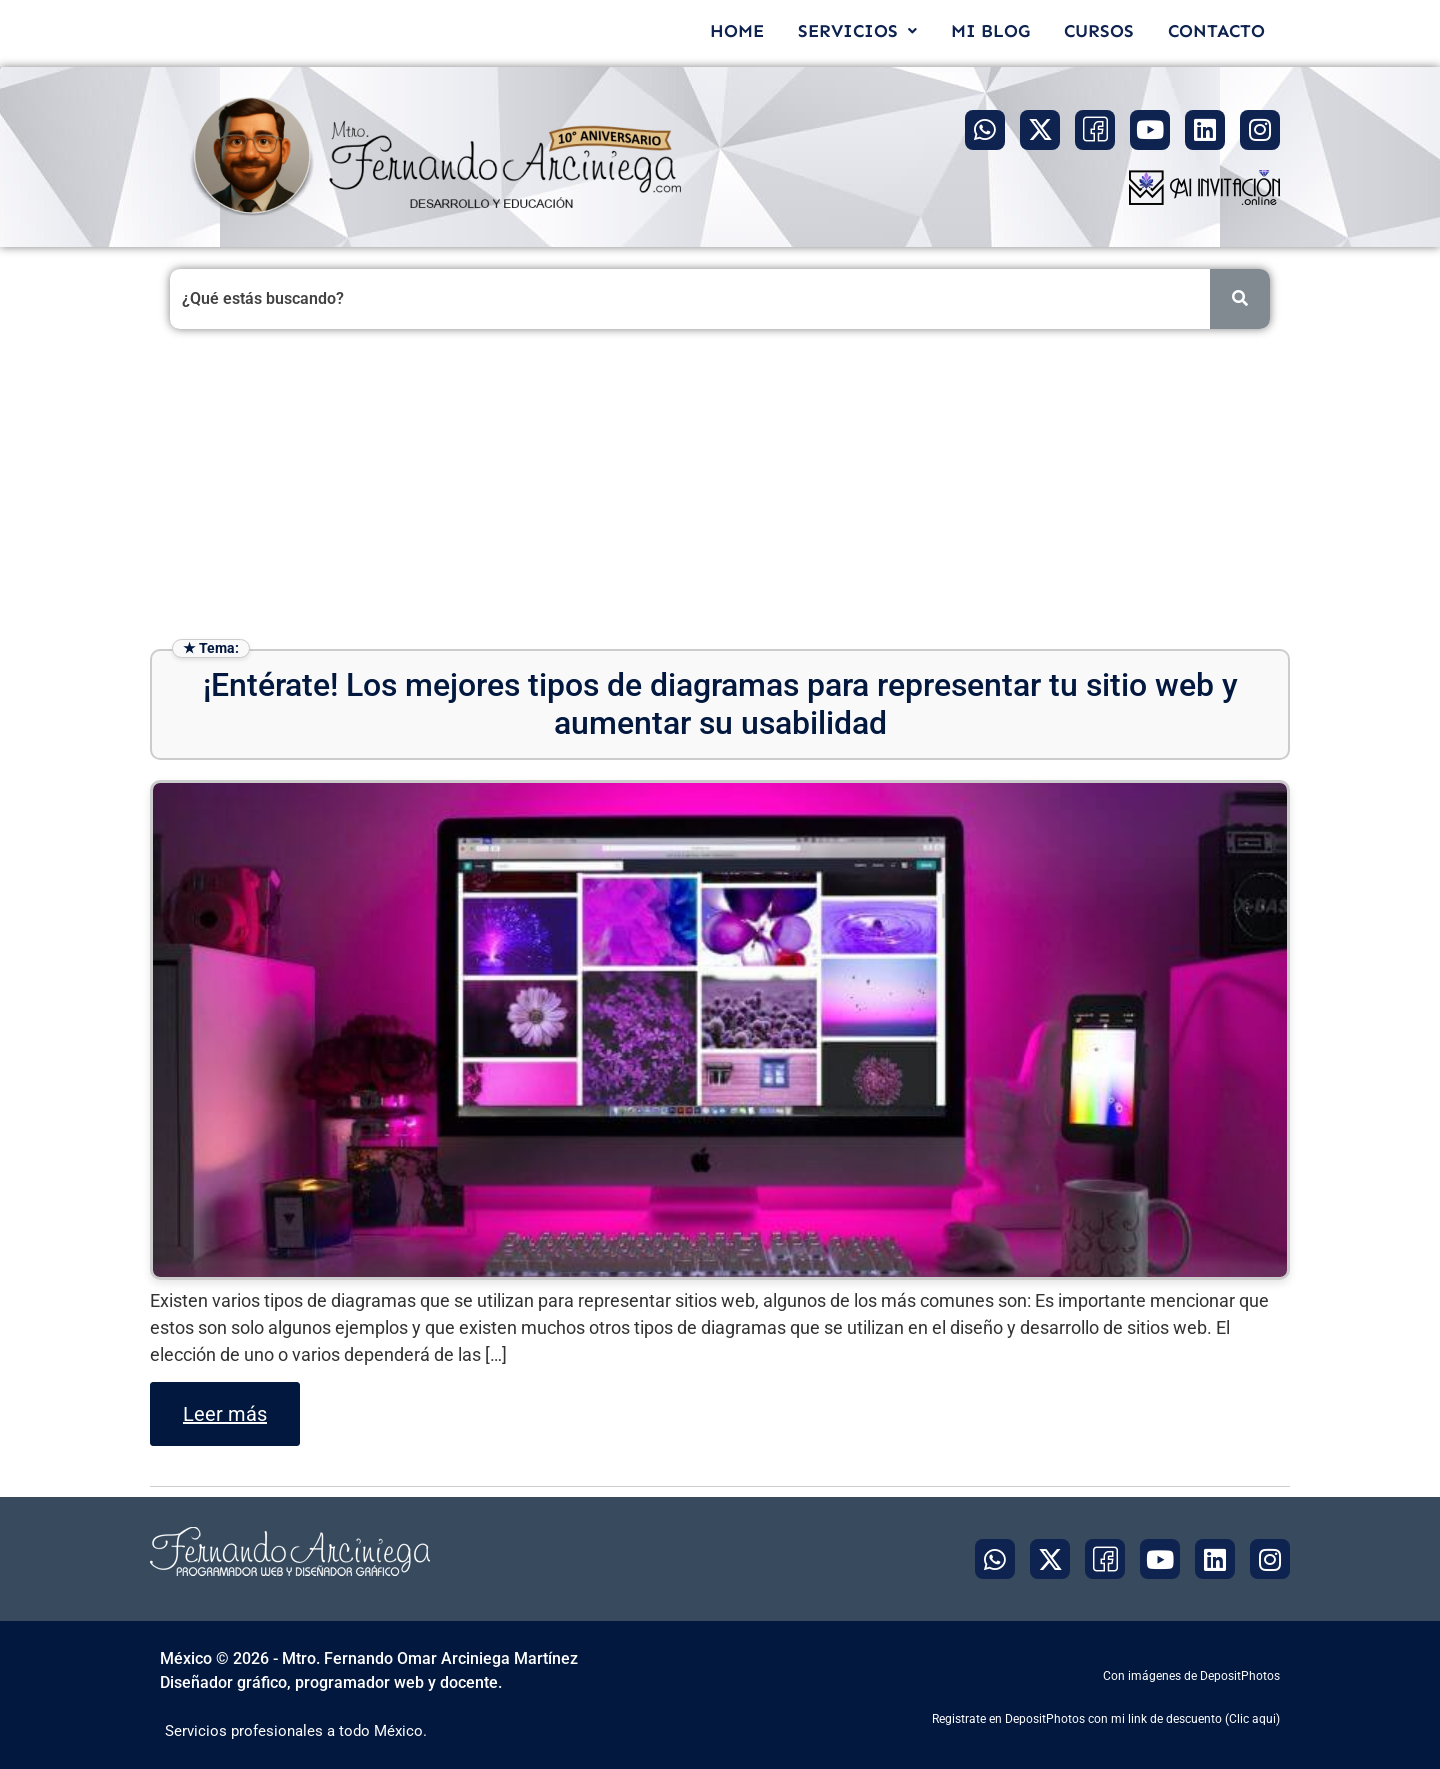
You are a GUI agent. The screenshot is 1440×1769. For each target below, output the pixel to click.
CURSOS (1099, 31)
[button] (857, 31)
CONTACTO (1216, 31)
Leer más (225, 1414)
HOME (737, 31)
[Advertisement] (720, 489)
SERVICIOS (857, 31)
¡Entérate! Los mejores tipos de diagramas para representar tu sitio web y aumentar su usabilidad (720, 704)
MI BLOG (990, 31)
